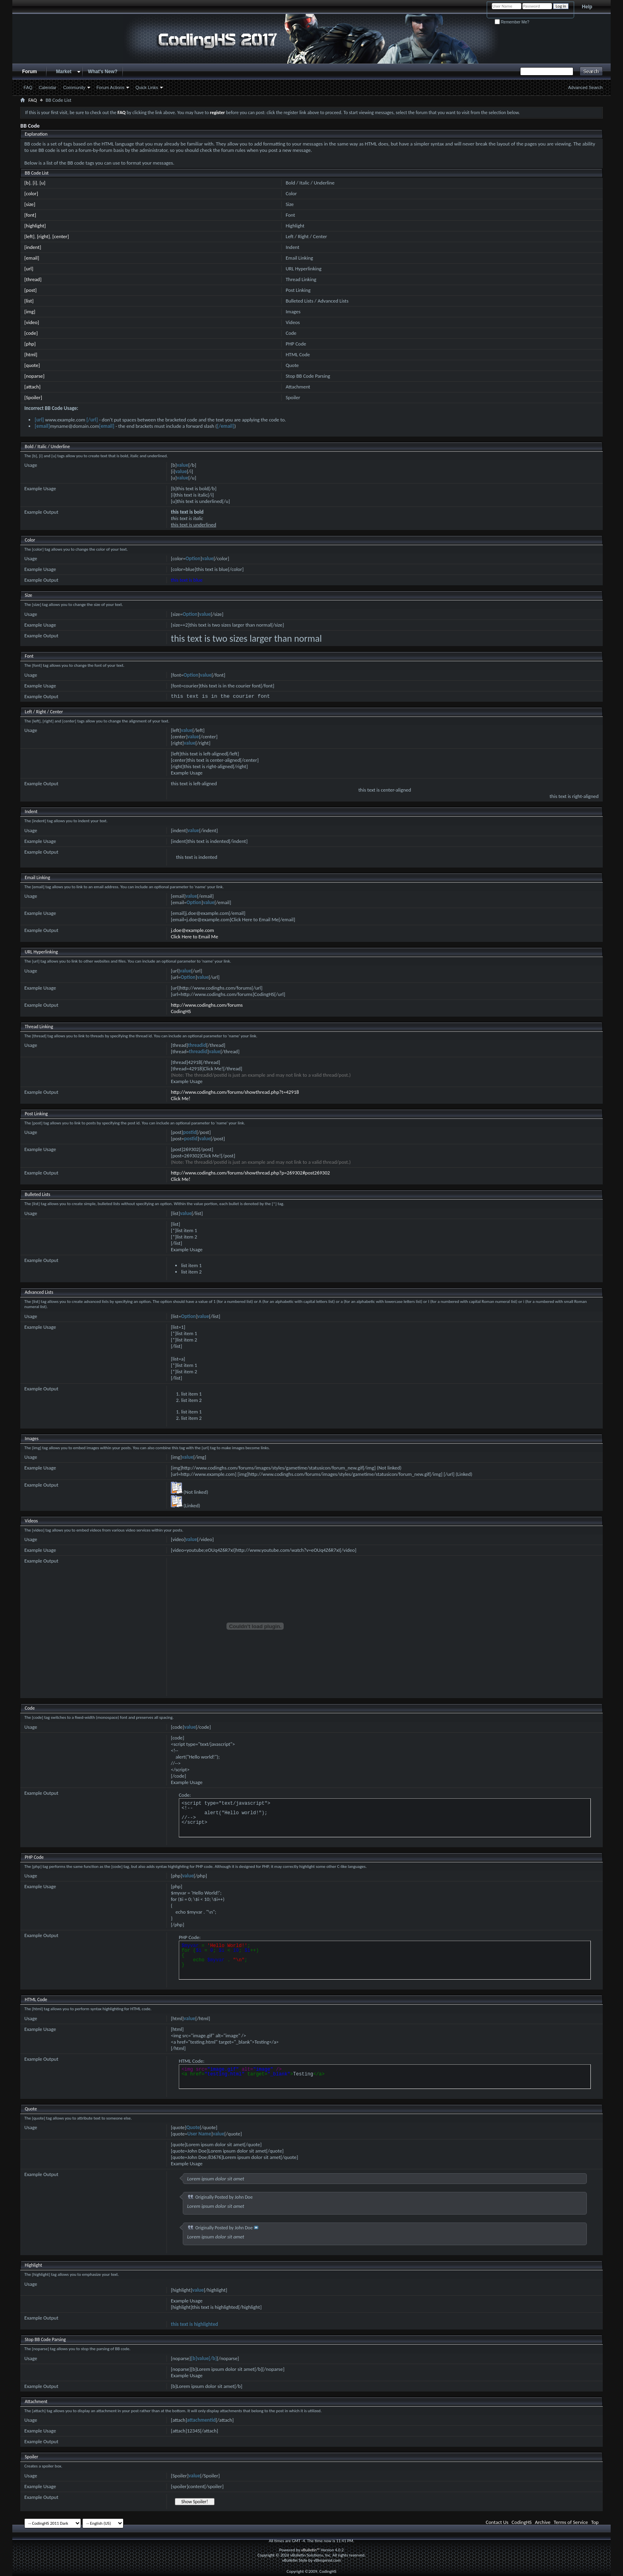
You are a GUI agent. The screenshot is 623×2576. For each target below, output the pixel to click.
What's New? (102, 71)
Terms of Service (571, 2522)
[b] (27, 183)
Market (64, 71)
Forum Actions (110, 87)
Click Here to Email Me (194, 937)
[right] (43, 236)
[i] (35, 183)
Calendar (47, 87)
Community (74, 87)
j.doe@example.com (192, 930)
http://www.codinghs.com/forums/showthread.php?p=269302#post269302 (250, 1173)
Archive (542, 2522)
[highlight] (35, 226)
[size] (29, 204)
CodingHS (181, 1011)
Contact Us (497, 2522)
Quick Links (146, 87)
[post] (30, 290)
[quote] (32, 365)
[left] (29, 236)
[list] (28, 301)
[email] (31, 258)
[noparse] (34, 376)
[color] (31, 193)
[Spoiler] (33, 397)
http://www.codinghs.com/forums (207, 1005)
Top (595, 2522)
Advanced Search (585, 87)
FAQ (27, 87)
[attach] (32, 387)
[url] (28, 269)
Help (587, 7)
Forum (29, 71)
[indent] (32, 247)
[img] (29, 311)
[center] (60, 236)
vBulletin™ (310, 2550)
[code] (31, 333)
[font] (30, 215)
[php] (29, 344)
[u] (43, 183)
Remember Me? (512, 22)
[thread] (32, 279)
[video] (31, 322)
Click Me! (180, 1098)
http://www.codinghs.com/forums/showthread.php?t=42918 (235, 1092)
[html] (30, 354)
